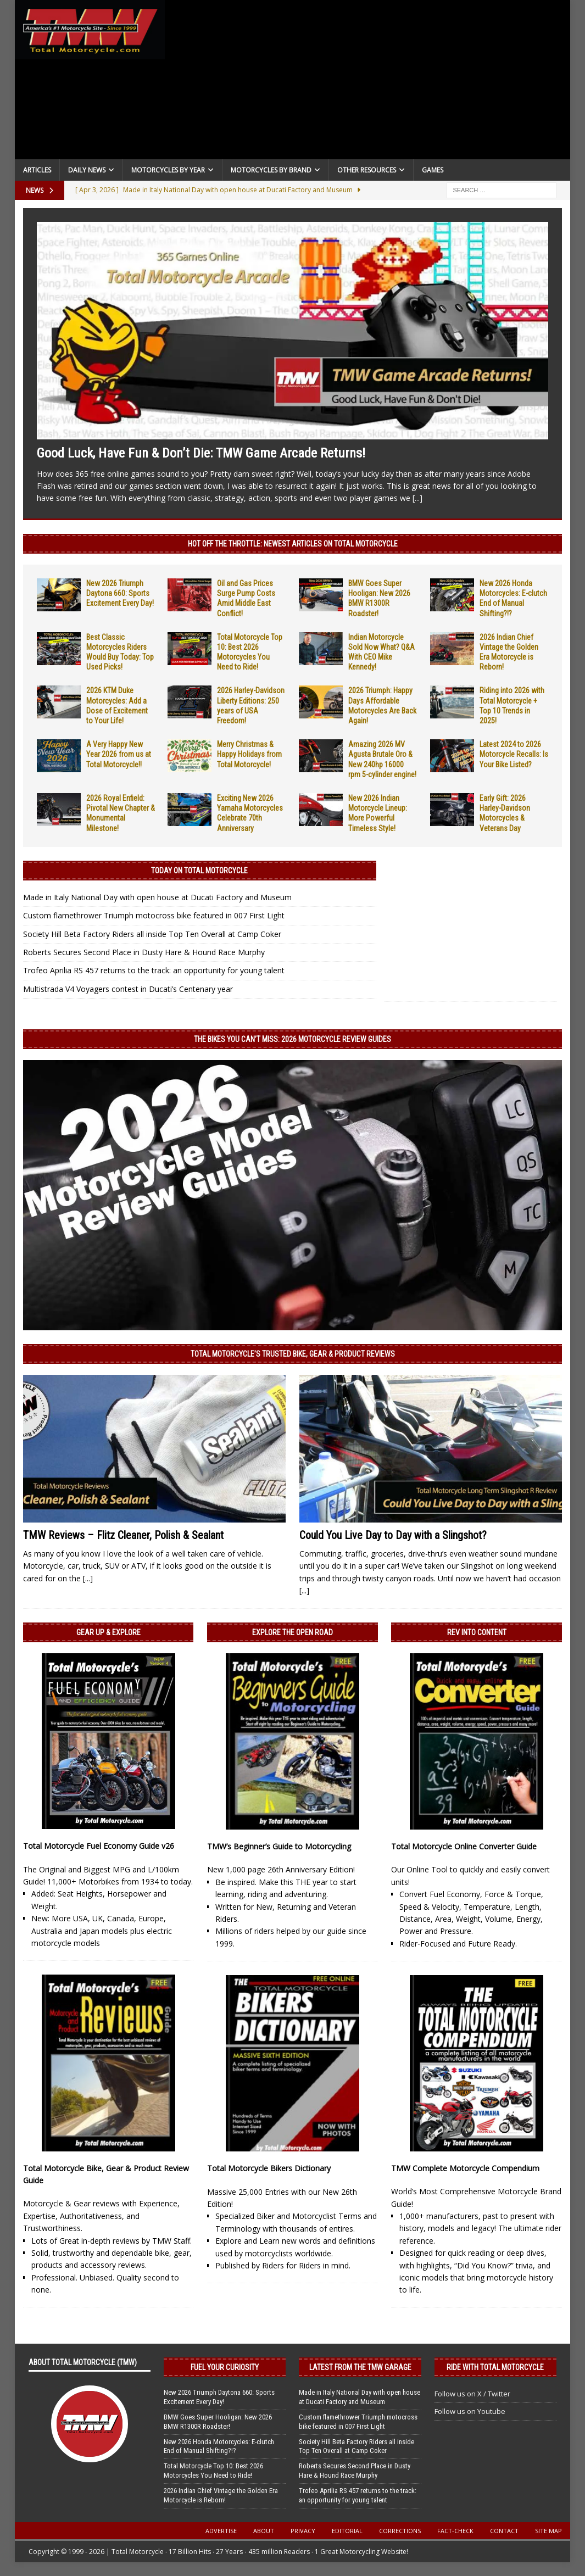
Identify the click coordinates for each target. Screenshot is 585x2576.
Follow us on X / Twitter (472, 2394)
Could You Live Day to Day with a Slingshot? (393, 1535)
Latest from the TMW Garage (360, 2367)
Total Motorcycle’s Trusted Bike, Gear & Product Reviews (293, 1354)
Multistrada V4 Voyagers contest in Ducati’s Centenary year (128, 989)
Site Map (548, 2531)
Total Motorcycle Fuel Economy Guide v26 (98, 1846)
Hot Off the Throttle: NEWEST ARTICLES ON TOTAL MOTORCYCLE (293, 543)
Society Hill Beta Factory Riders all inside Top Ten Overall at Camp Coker (152, 934)
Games (432, 170)
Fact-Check (455, 2531)
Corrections (400, 2531)
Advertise (221, 2531)
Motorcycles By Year (168, 170)
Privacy (303, 2531)
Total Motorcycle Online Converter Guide (464, 1846)
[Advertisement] (367, 82)
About (263, 2531)
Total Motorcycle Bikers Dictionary (269, 2168)
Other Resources (366, 170)
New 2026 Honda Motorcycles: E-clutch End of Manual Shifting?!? (219, 2446)
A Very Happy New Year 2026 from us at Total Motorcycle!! (118, 754)
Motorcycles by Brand (271, 170)
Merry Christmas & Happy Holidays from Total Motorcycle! (249, 754)
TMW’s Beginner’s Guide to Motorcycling (279, 1846)
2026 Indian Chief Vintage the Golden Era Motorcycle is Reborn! (221, 2495)
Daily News (86, 170)
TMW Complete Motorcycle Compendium (465, 2168)
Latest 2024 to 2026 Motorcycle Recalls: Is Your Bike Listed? (514, 754)
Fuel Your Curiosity (225, 2367)
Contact (504, 2531)
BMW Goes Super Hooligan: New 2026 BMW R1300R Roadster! (218, 2421)
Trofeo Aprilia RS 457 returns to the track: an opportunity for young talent (154, 970)
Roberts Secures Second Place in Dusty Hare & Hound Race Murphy (144, 952)
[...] (417, 498)
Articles (37, 170)
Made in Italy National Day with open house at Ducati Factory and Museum (157, 897)
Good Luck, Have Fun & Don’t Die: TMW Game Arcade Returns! (201, 453)
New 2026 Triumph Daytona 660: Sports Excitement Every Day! (120, 593)
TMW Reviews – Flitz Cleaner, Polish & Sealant (123, 1535)
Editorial (347, 2531)
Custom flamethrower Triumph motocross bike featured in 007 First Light (154, 915)
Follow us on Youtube (469, 2411)
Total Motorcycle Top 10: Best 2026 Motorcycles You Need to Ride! (213, 2470)
